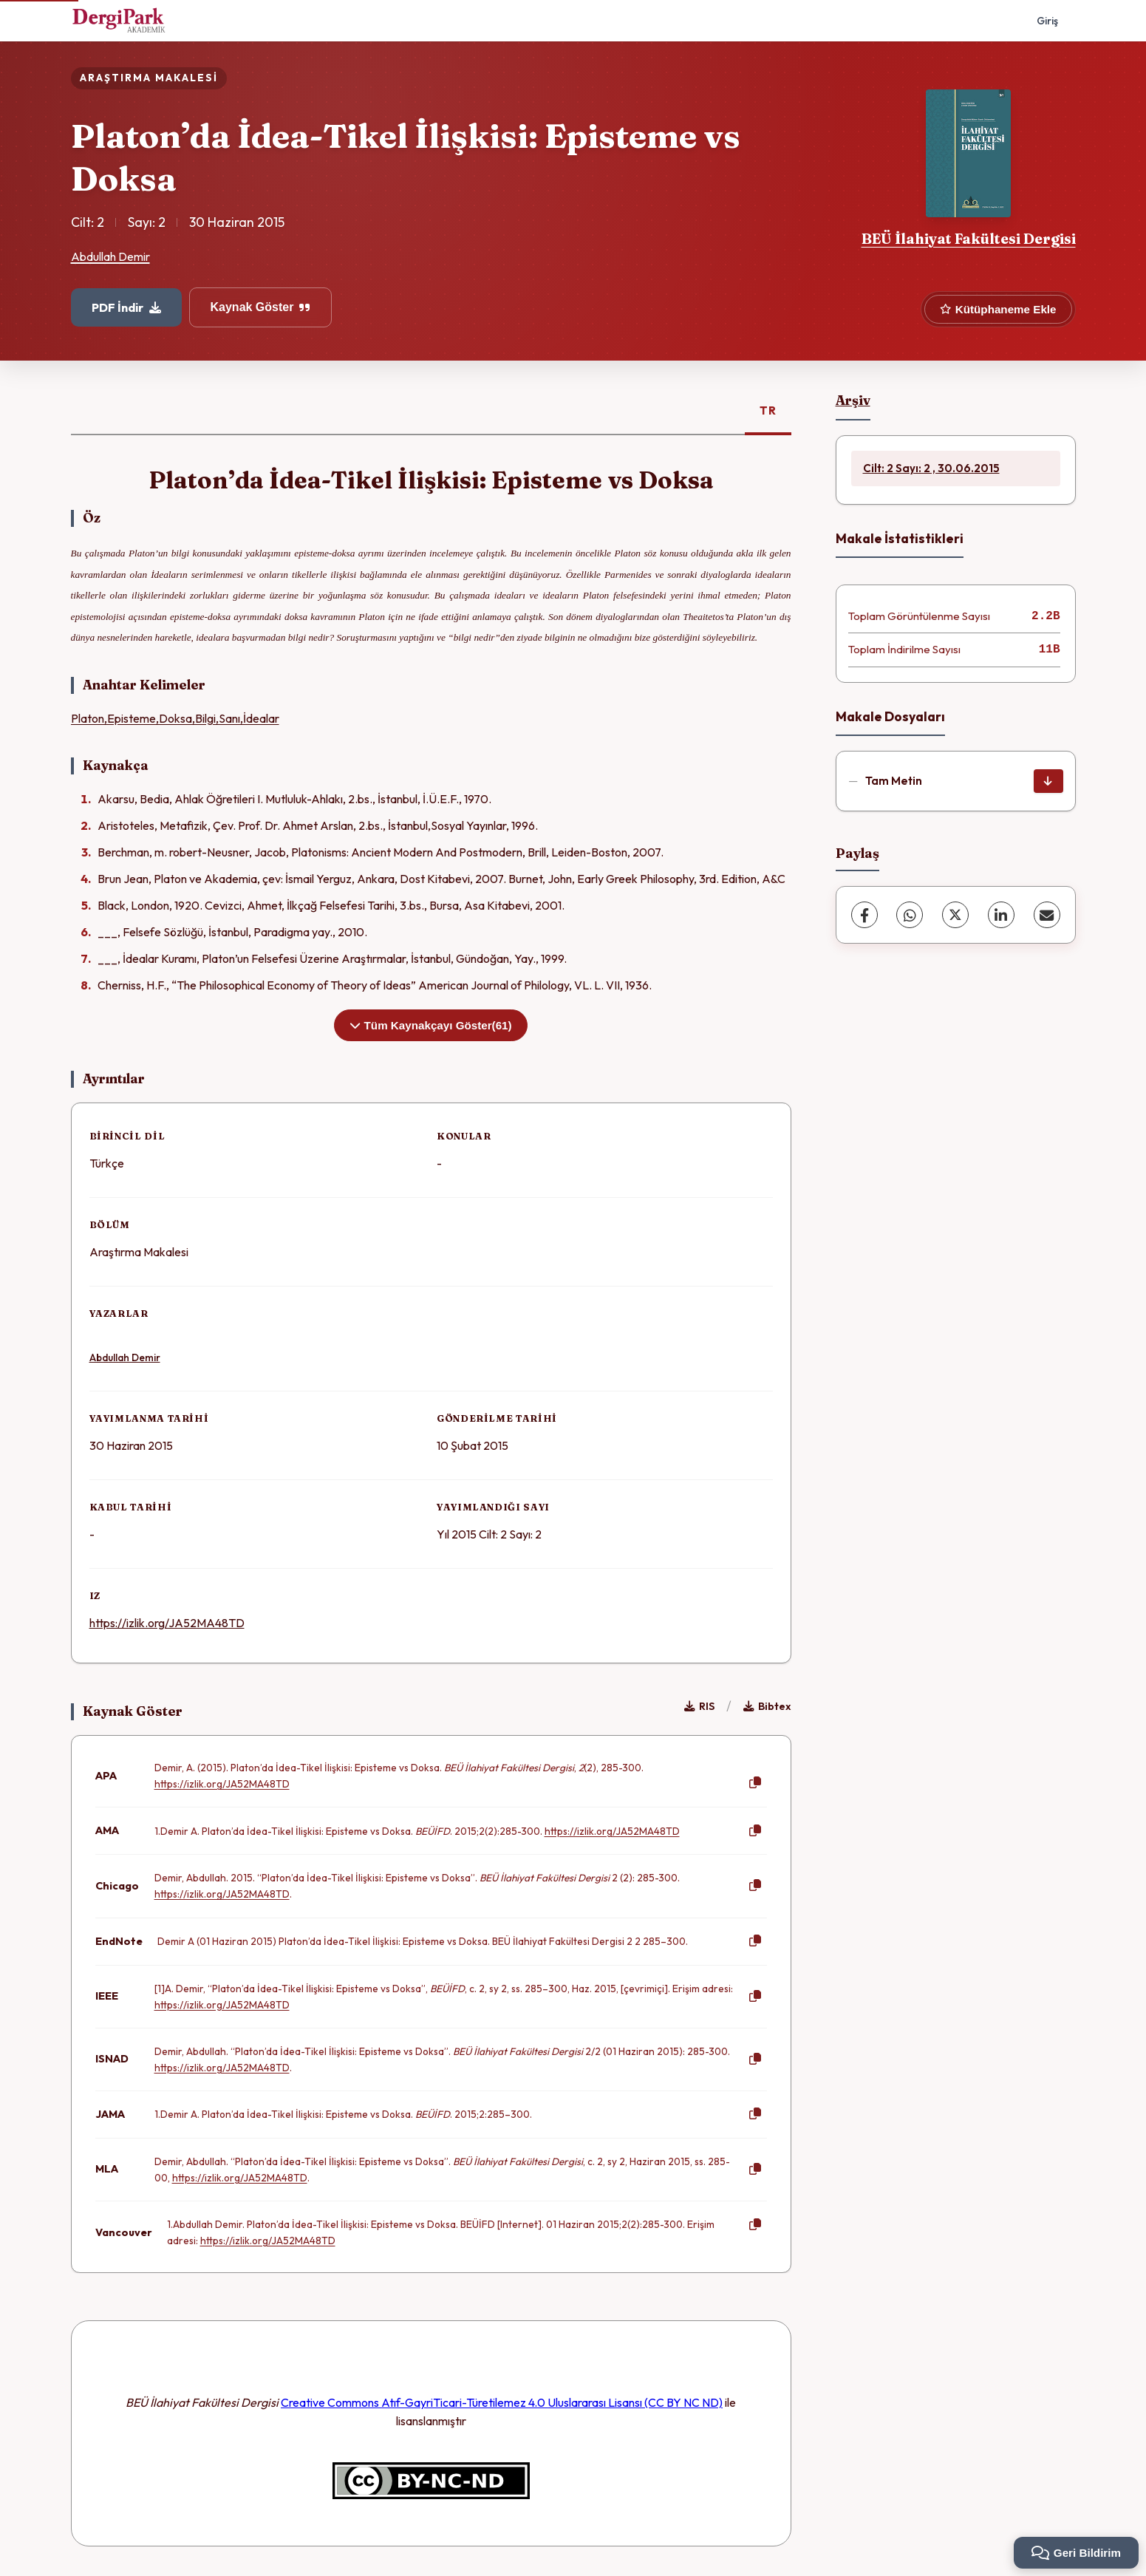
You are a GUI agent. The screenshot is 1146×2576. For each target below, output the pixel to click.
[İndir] (1048, 781)
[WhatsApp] (909, 915)
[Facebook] (864, 915)
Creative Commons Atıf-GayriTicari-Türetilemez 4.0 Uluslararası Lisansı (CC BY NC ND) (502, 2402)
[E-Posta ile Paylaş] (1047, 915)
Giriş (1047, 20)
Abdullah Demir (110, 256)
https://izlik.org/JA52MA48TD (167, 1622)
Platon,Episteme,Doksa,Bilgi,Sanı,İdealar (175, 718)
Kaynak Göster (261, 307)
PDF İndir (126, 307)
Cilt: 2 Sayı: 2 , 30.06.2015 (931, 468)
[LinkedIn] (1001, 915)
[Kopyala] (755, 1783)
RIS (699, 1706)
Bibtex (767, 1706)
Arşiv (853, 400)
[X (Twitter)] (955, 915)
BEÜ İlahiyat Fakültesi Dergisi (969, 239)
